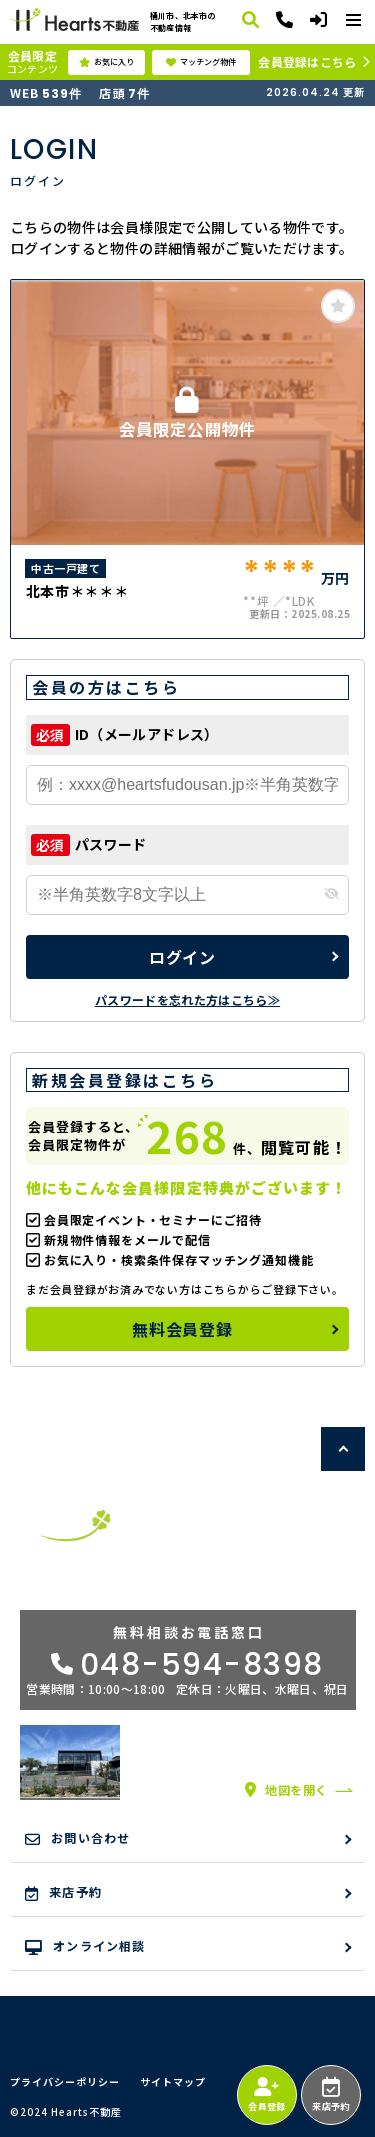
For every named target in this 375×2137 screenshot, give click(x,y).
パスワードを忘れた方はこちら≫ (187, 999)
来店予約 (330, 2095)
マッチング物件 (201, 62)
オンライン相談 (85, 1946)
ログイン (182, 957)
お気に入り (106, 62)
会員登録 (266, 2095)
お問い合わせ (77, 1838)
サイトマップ (173, 2082)
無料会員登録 (182, 1329)
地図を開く (286, 1789)
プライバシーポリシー (65, 2082)
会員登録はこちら (307, 61)
